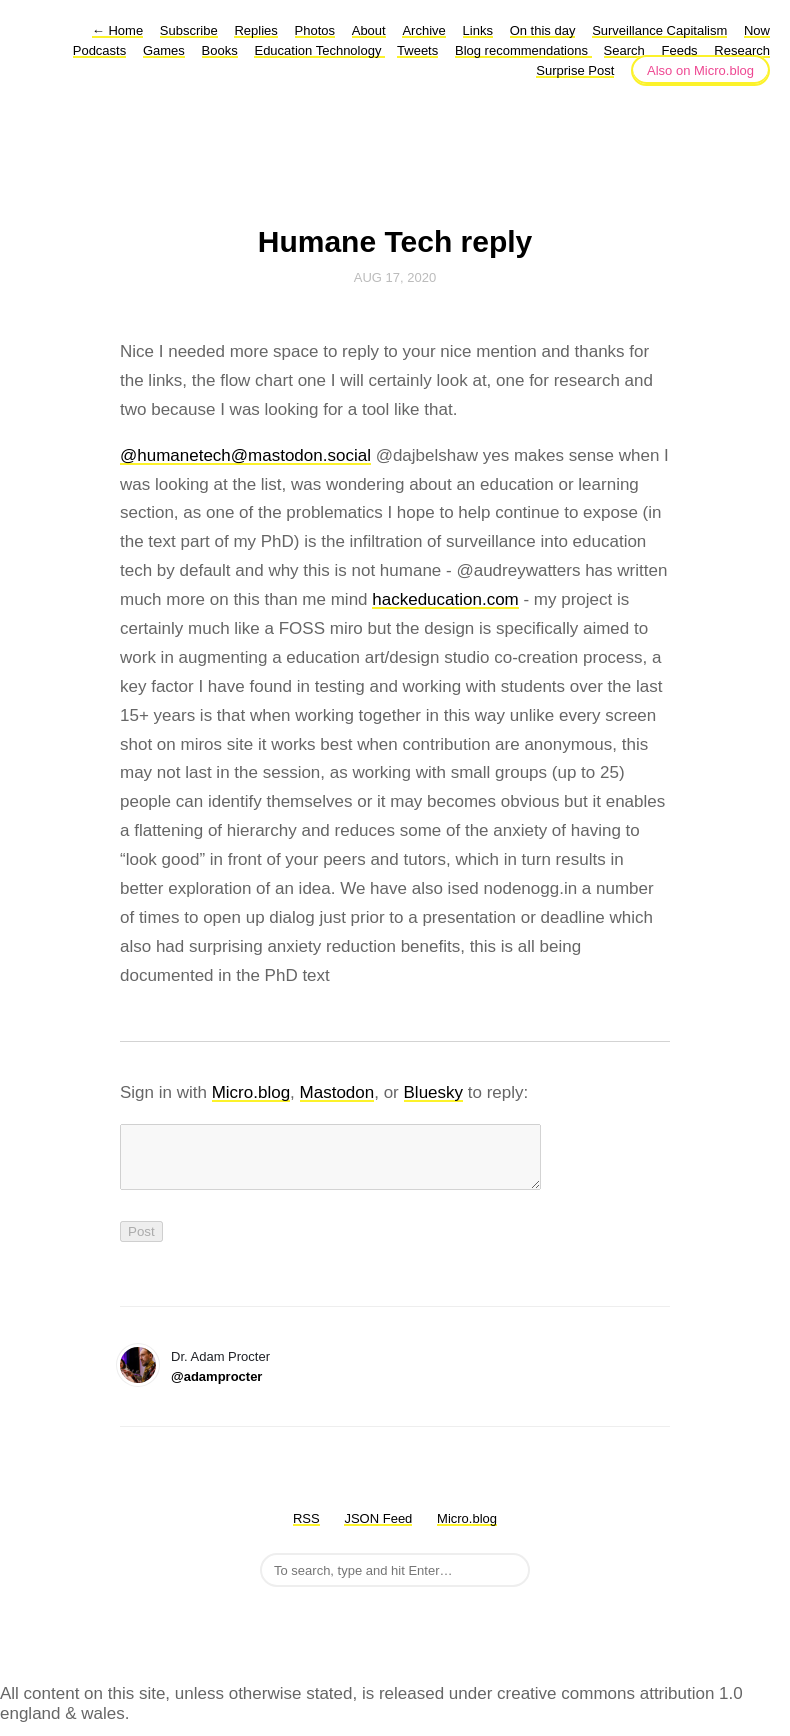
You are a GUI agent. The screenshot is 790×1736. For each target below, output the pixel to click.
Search (624, 50)
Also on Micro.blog (700, 70)
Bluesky (434, 1092)
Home (117, 30)
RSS (306, 1530)
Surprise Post (575, 70)
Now (757, 30)
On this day (543, 30)
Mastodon (337, 1092)
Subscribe (189, 30)
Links (478, 30)
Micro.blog (251, 1092)
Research (742, 50)
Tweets (417, 50)
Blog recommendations (523, 50)
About (369, 30)
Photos (315, 30)
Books (220, 50)
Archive (423, 30)
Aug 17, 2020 (395, 277)
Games (164, 50)
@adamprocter (216, 1388)
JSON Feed (378, 1530)
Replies (255, 30)
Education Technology (319, 50)
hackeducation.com (445, 599)
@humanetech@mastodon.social (245, 455)
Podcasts (99, 50)
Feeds (679, 50)
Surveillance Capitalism (659, 30)
